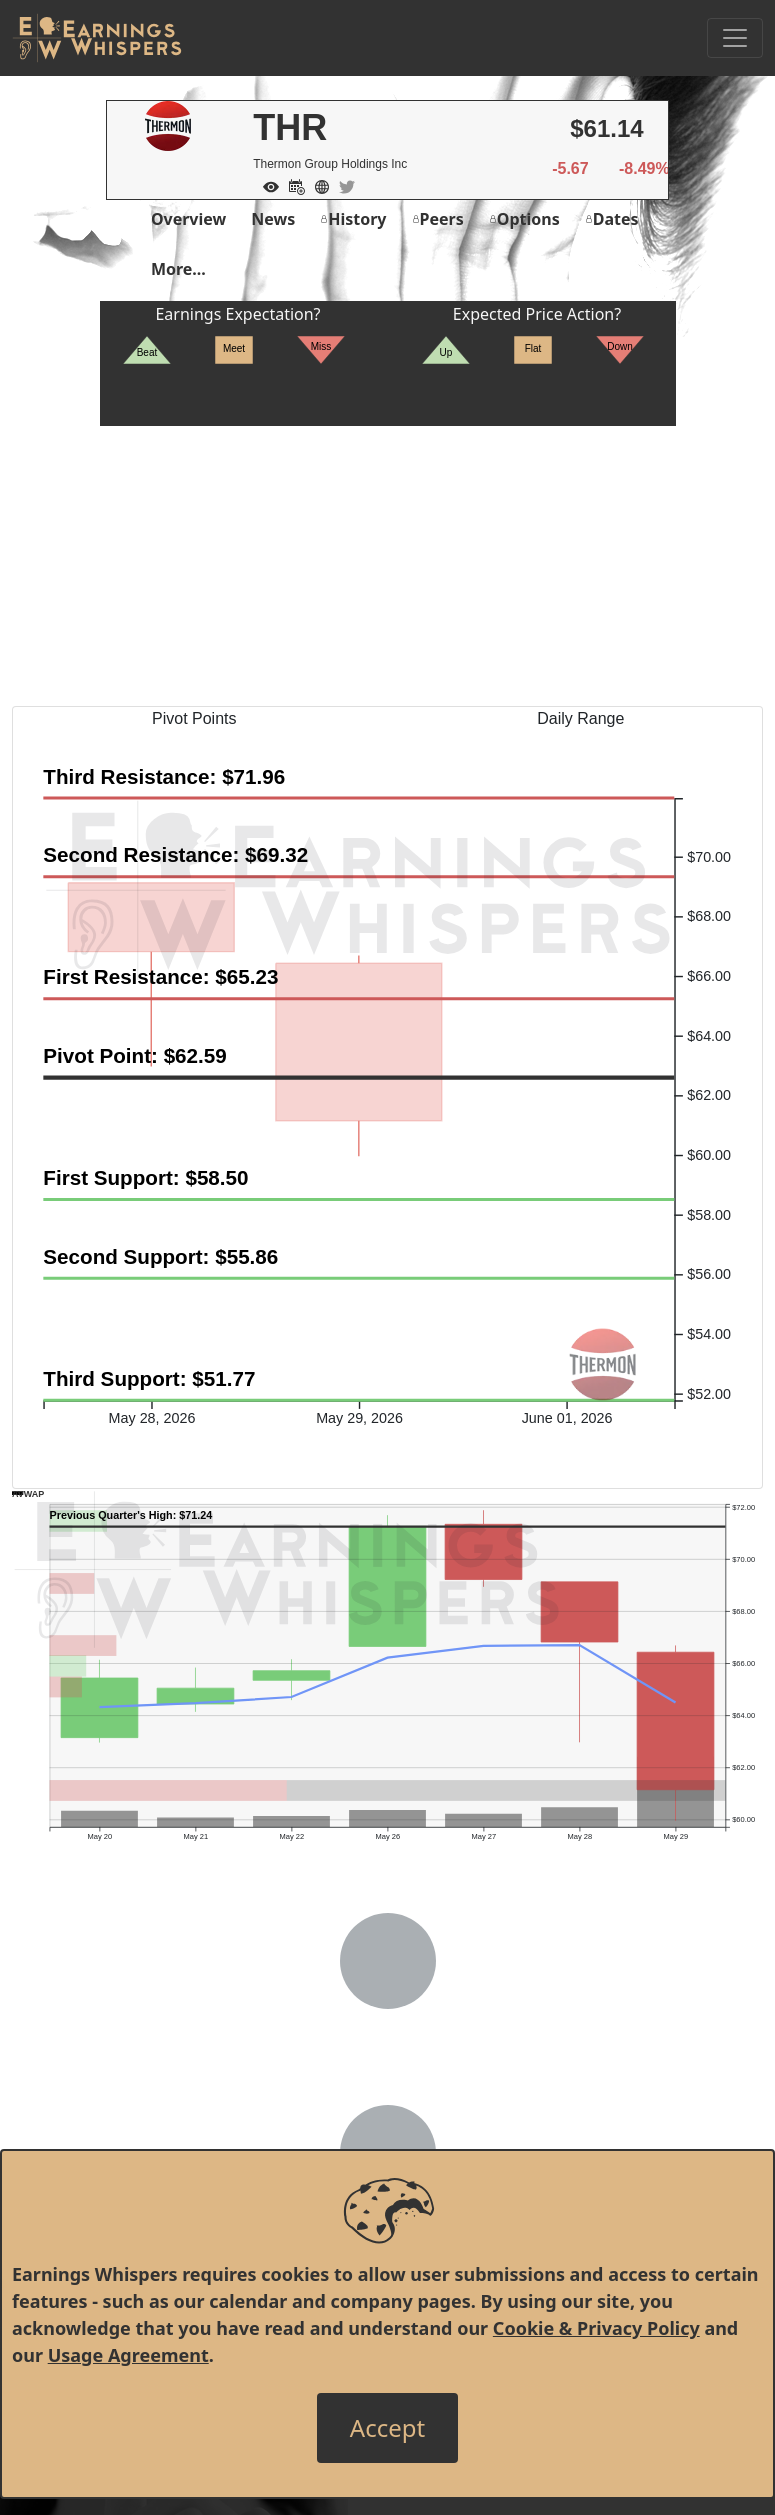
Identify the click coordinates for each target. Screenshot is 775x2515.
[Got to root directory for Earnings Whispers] (97, 38)
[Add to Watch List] (266, 185)
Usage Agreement (128, 2355)
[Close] (387, 2428)
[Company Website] (317, 185)
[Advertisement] (387, 566)
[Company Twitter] (342, 185)
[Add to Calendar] (292, 185)
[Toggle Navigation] (735, 38)
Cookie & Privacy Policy (596, 2328)
